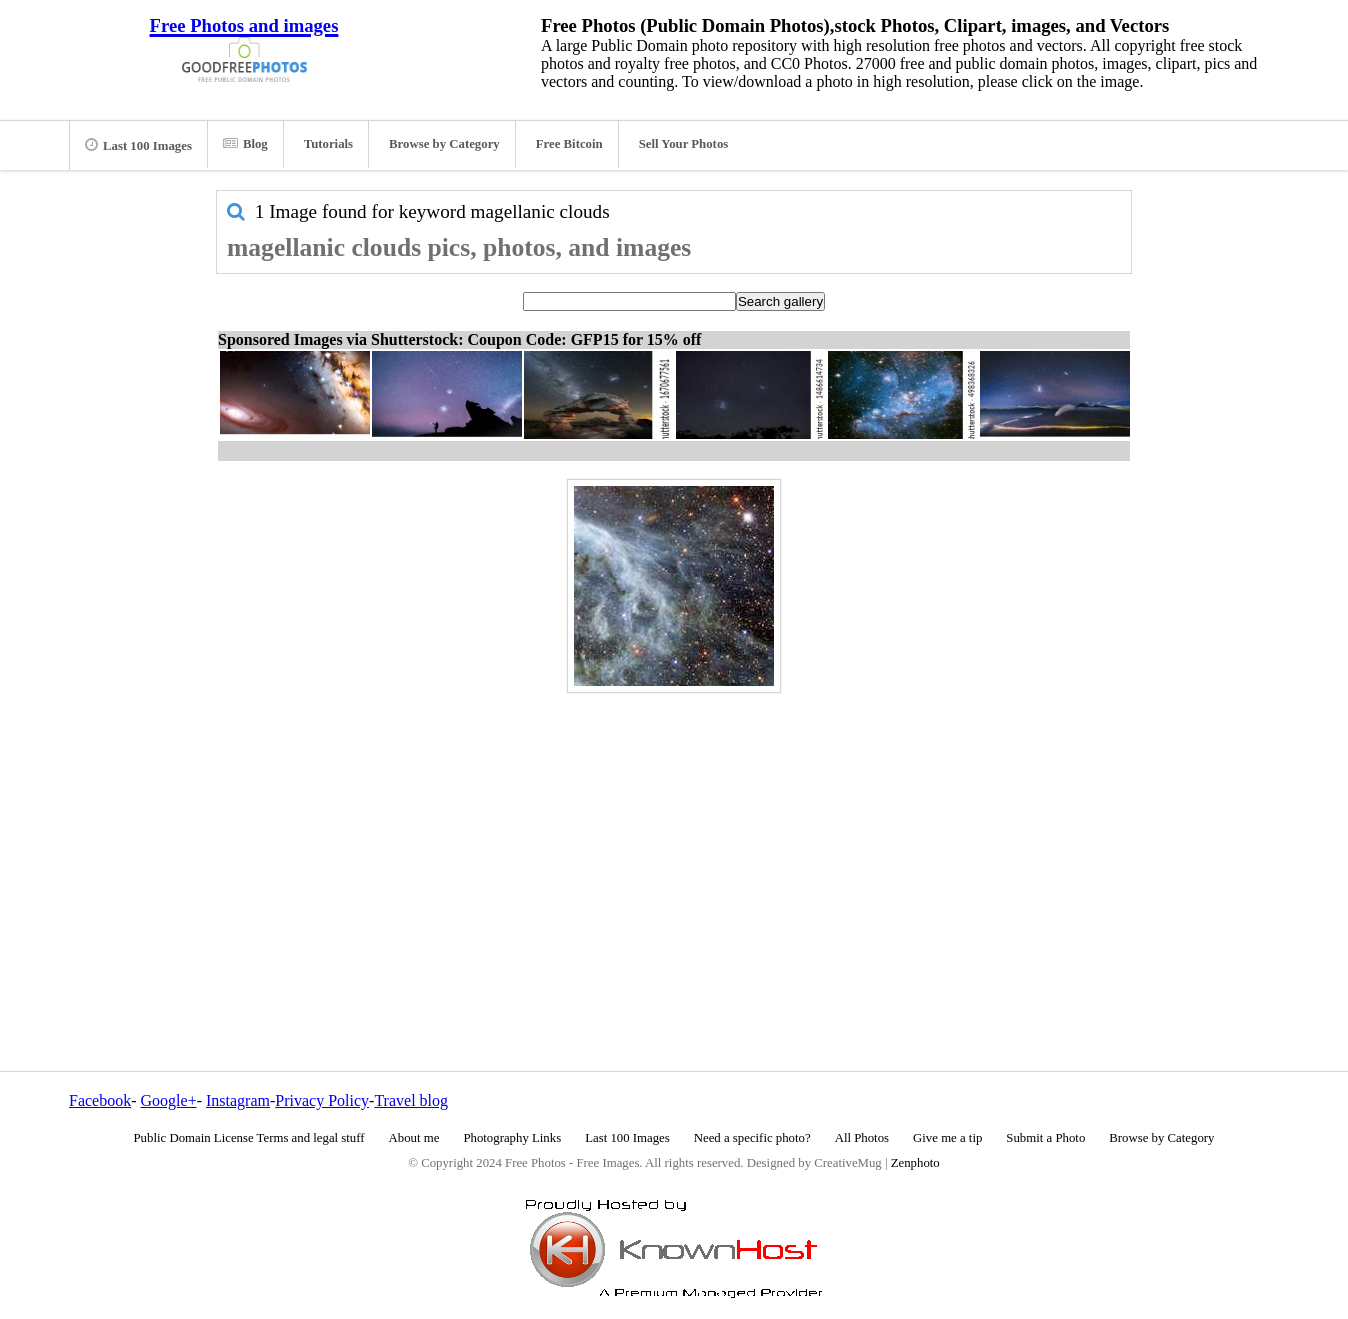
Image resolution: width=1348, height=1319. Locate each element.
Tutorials (328, 144)
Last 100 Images (138, 145)
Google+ (169, 1100)
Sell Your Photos (684, 144)
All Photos (862, 1138)
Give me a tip (947, 1138)
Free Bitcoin (569, 144)
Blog (245, 144)
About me (414, 1138)
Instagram (238, 1100)
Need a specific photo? (752, 1138)
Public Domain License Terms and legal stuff (249, 1138)
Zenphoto (915, 1163)
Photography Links (512, 1138)
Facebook (100, 1100)
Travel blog (411, 1100)
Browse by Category (444, 144)
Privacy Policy (322, 1100)
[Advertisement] (674, 839)
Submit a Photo (1045, 1138)
